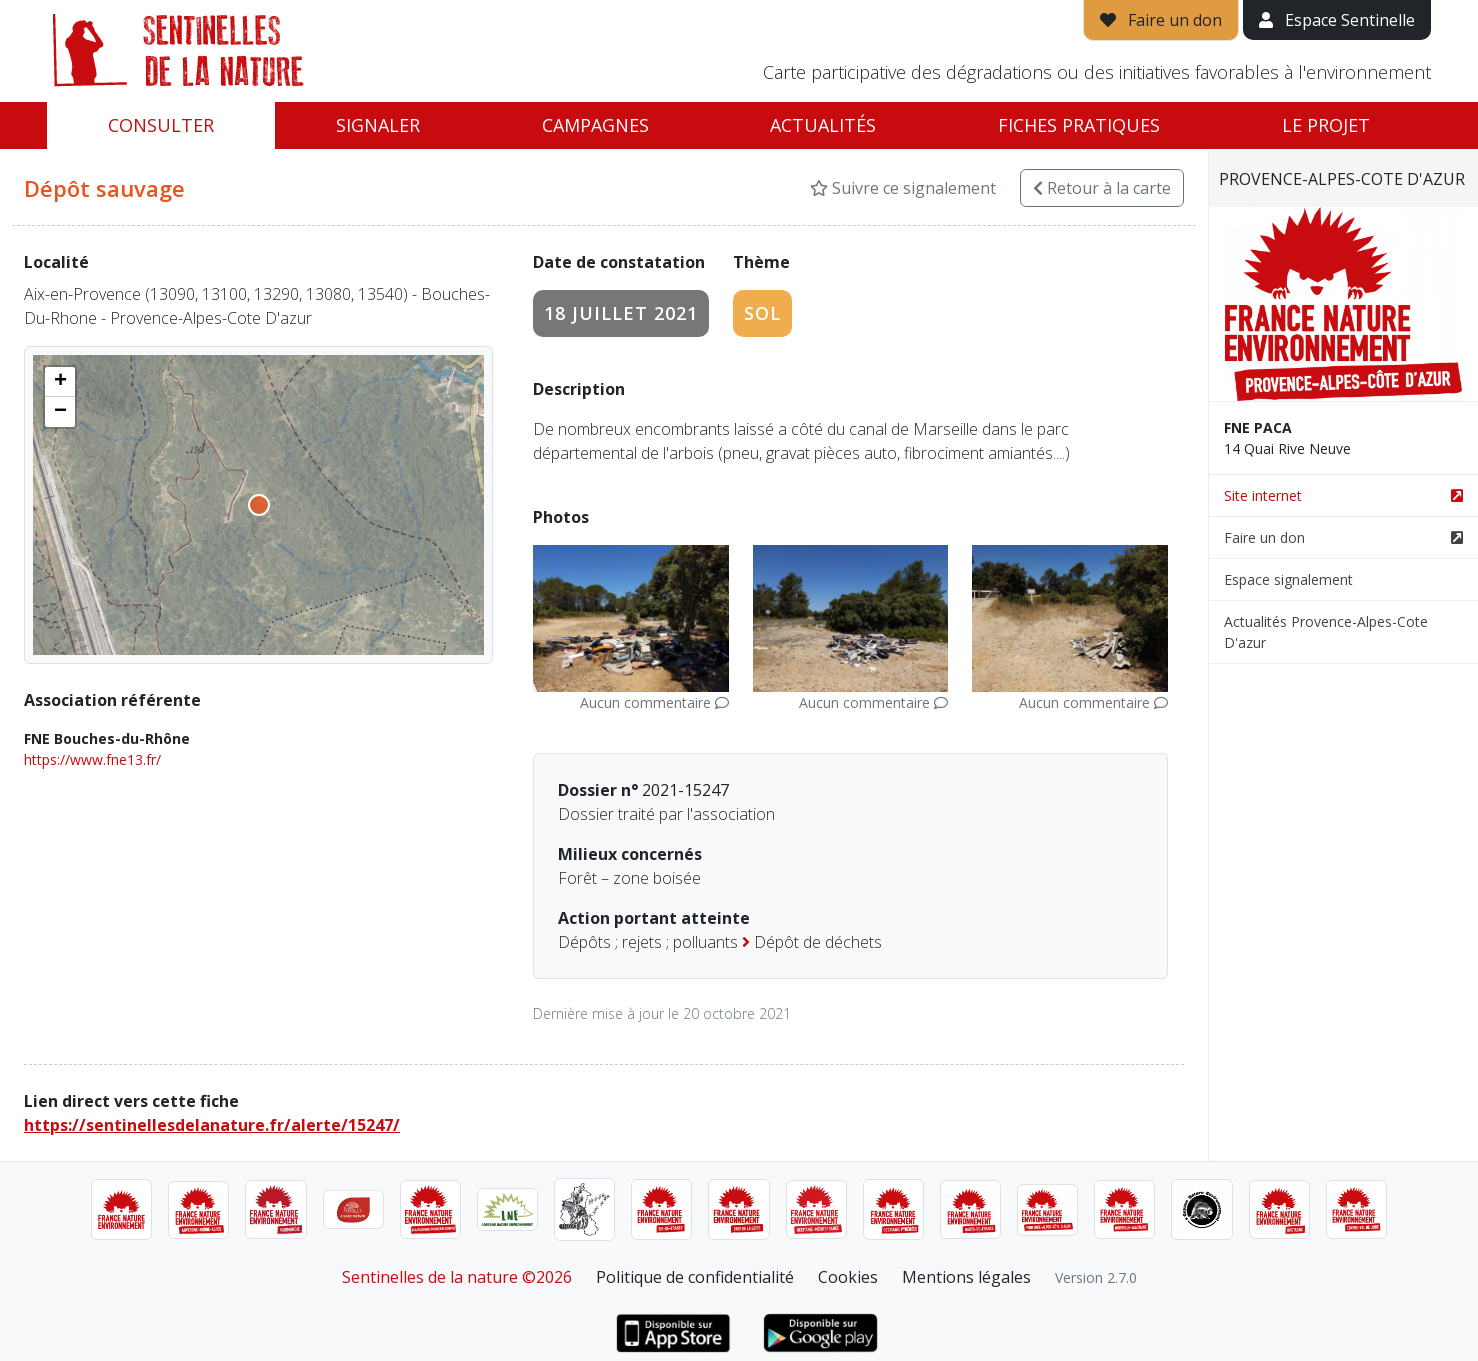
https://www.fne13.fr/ (92, 759)
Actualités (823, 125)
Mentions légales (966, 1277)
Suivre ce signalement (903, 188)
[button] (60, 382)
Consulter (161, 125)
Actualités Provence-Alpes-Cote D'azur (1326, 632)
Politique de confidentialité (695, 1277)
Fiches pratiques (1079, 125)
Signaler (378, 125)
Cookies (848, 1277)
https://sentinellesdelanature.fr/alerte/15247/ (212, 1125)
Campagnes (595, 125)
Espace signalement (1288, 579)
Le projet (1326, 125)
